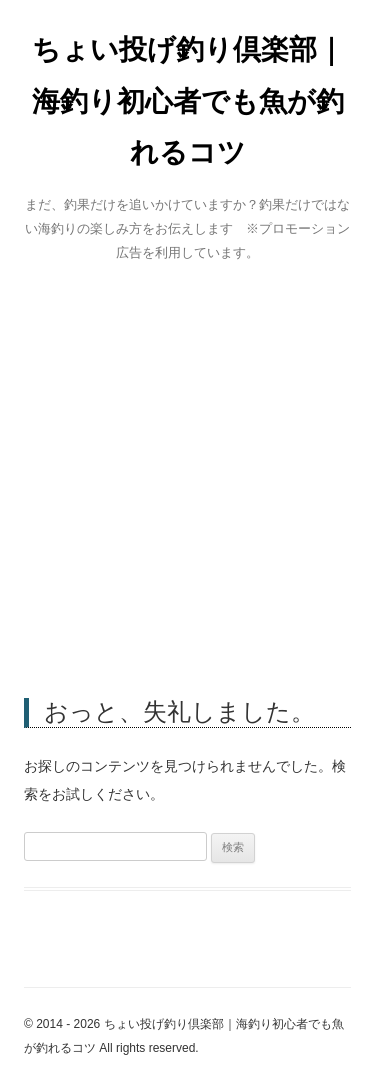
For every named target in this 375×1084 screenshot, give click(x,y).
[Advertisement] (187, 476)
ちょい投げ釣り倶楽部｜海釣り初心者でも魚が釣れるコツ (188, 101)
